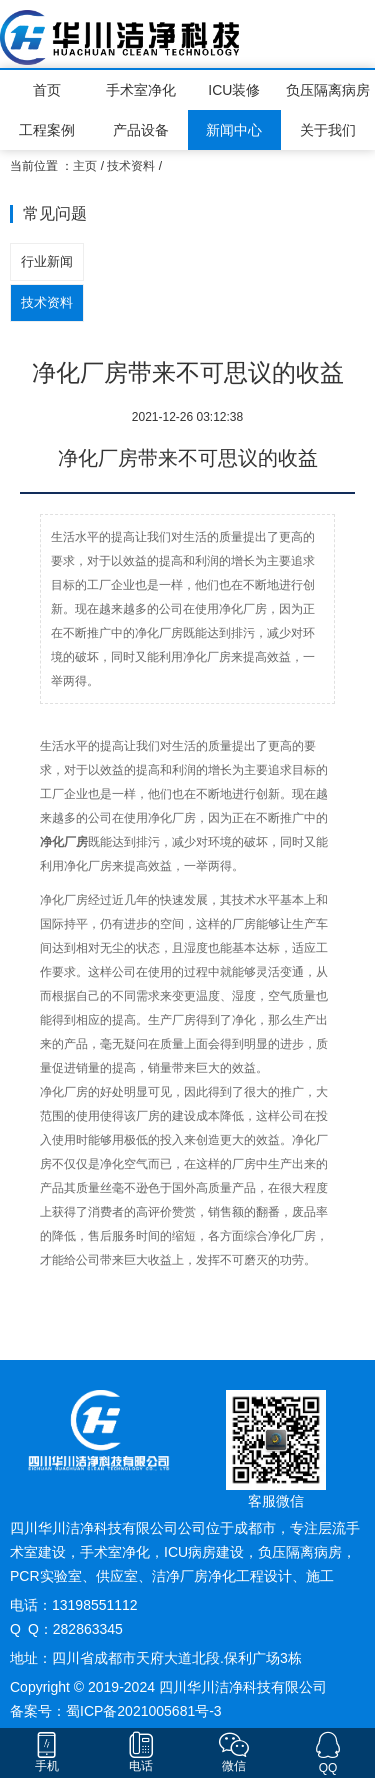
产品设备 (141, 130)
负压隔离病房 (328, 90)
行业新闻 (47, 261)
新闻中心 (234, 130)
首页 (47, 90)
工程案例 (47, 130)
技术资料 (131, 166)
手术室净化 (141, 90)
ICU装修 (234, 90)
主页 (85, 166)
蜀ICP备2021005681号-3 (144, 1711)
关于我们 (328, 130)
